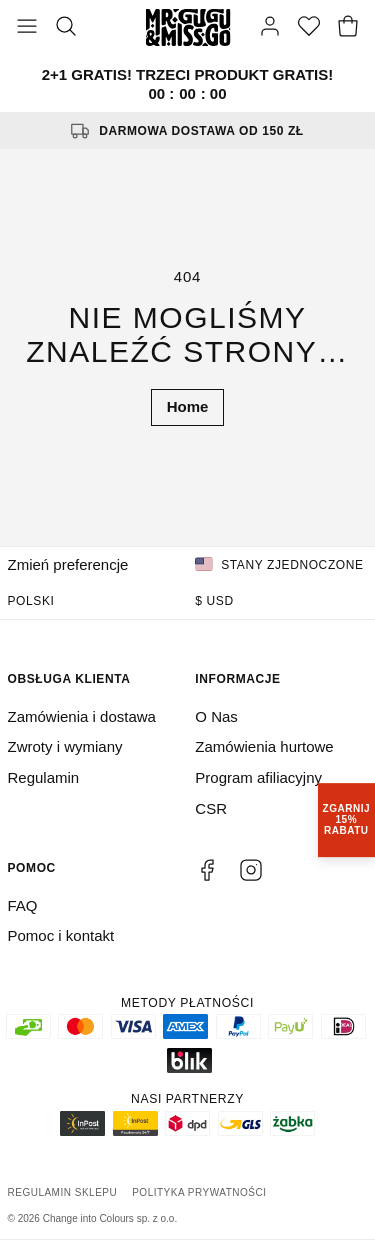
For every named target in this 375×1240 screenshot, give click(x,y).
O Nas (216, 716)
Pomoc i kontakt (61, 935)
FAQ (23, 905)
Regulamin (44, 777)
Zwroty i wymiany (65, 746)
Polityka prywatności (199, 1192)
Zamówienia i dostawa (82, 716)
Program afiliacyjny (258, 777)
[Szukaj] (66, 28)
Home (188, 406)
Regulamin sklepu (63, 1192)
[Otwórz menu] (27, 28)
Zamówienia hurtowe (264, 746)
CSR (211, 808)
